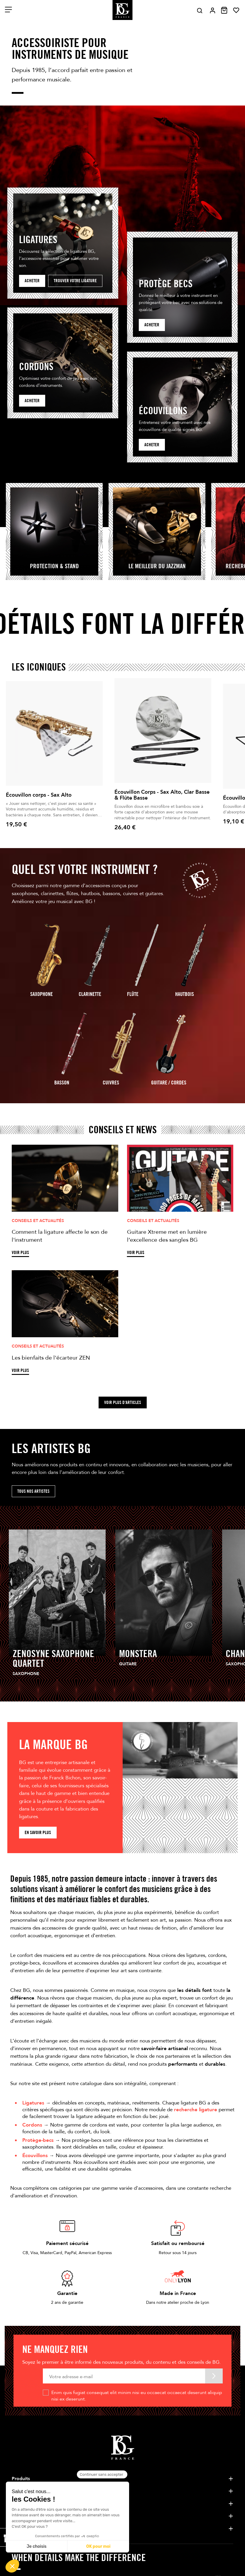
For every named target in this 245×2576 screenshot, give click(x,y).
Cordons (32, 2125)
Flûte (132, 994)
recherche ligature (195, 2109)
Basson (61, 1082)
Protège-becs (38, 2140)
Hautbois (184, 994)
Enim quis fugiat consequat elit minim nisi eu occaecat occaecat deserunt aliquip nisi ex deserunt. (136, 2395)
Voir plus (20, 1252)
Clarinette (90, 994)
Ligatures (33, 2102)
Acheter (32, 280)
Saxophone (41, 994)
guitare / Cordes (168, 1082)
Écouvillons (35, 2155)
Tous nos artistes (33, 1491)
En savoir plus (38, 1832)
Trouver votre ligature (75, 280)
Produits (21, 2478)
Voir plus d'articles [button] (122, 1402)
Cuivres (111, 1082)
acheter (151, 324)
